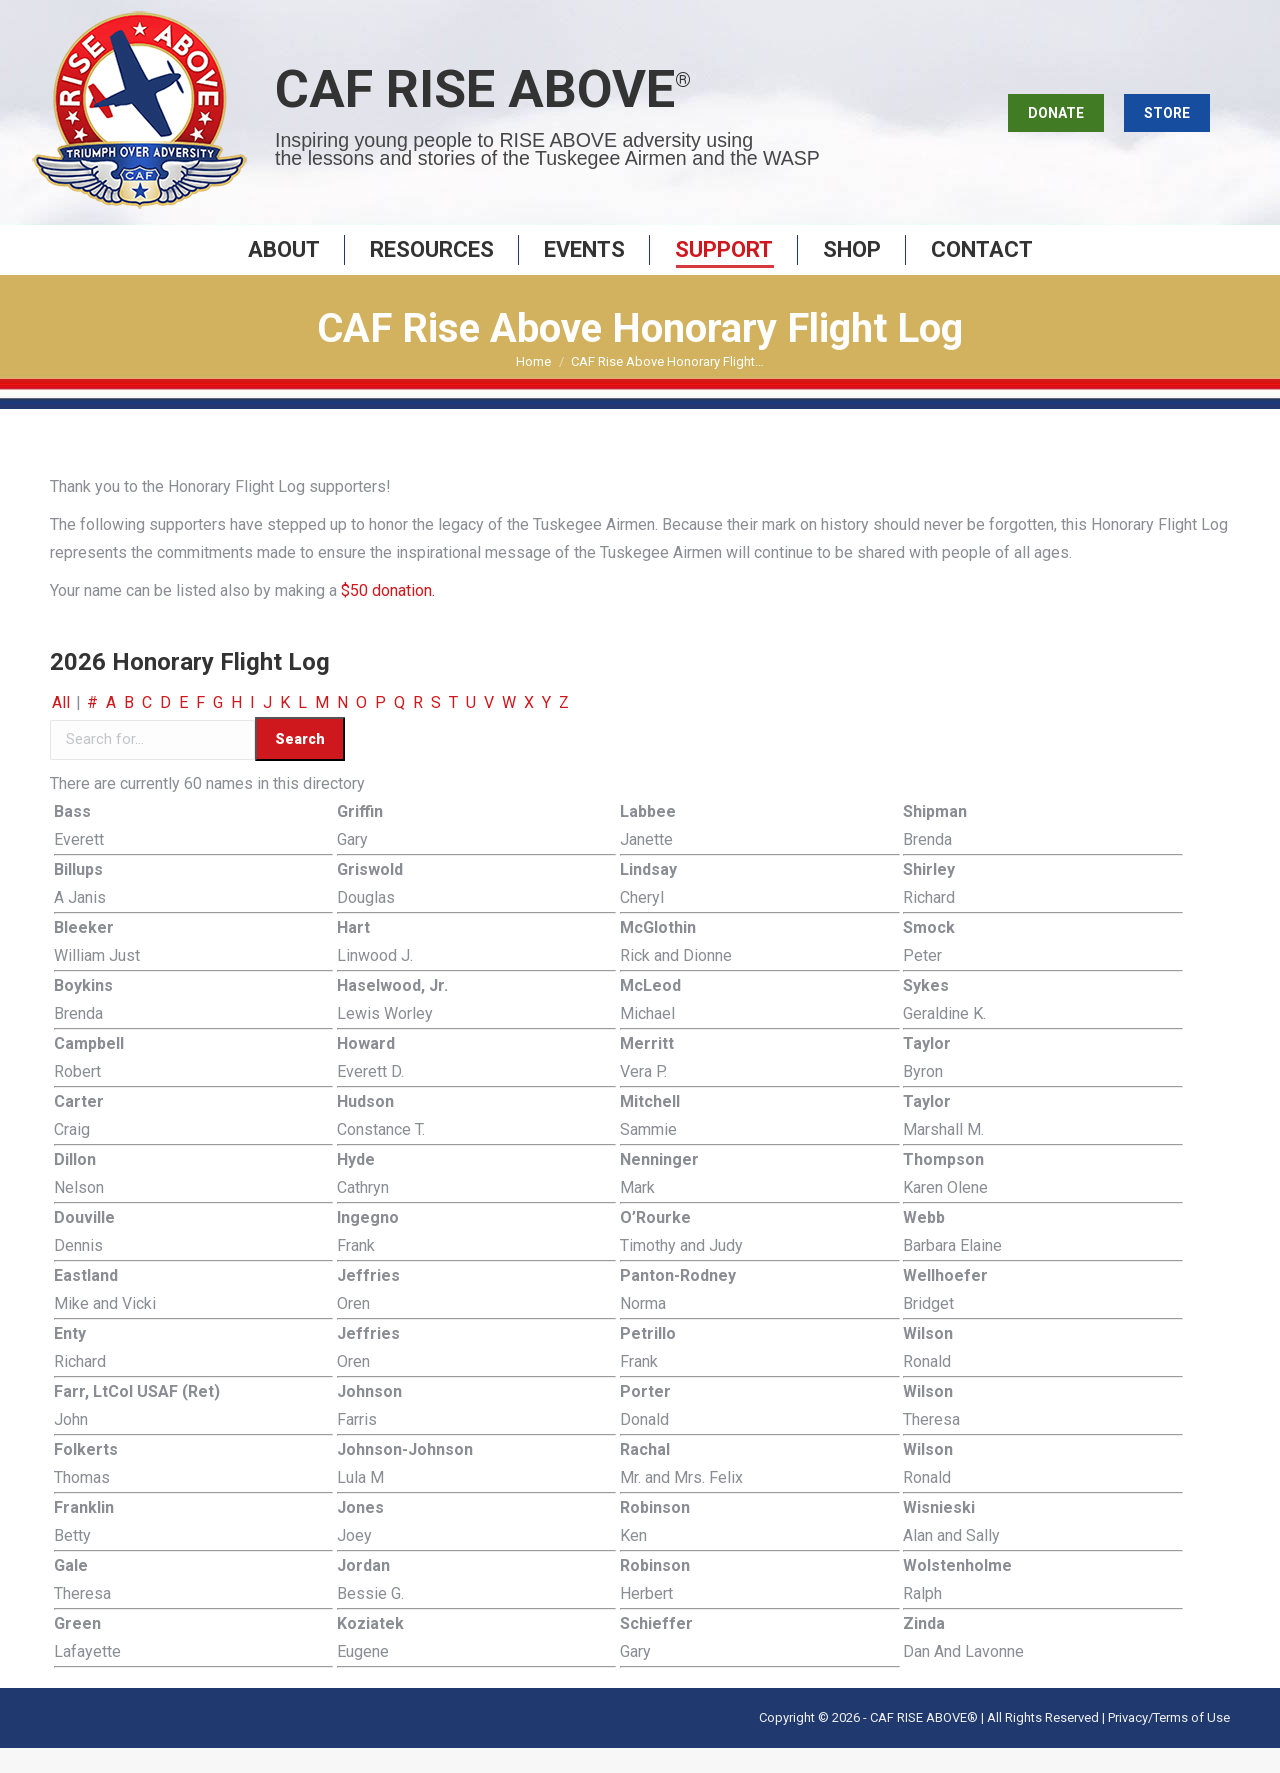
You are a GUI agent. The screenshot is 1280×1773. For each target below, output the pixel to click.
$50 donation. (386, 615)
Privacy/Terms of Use (1169, 1742)
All (61, 727)
